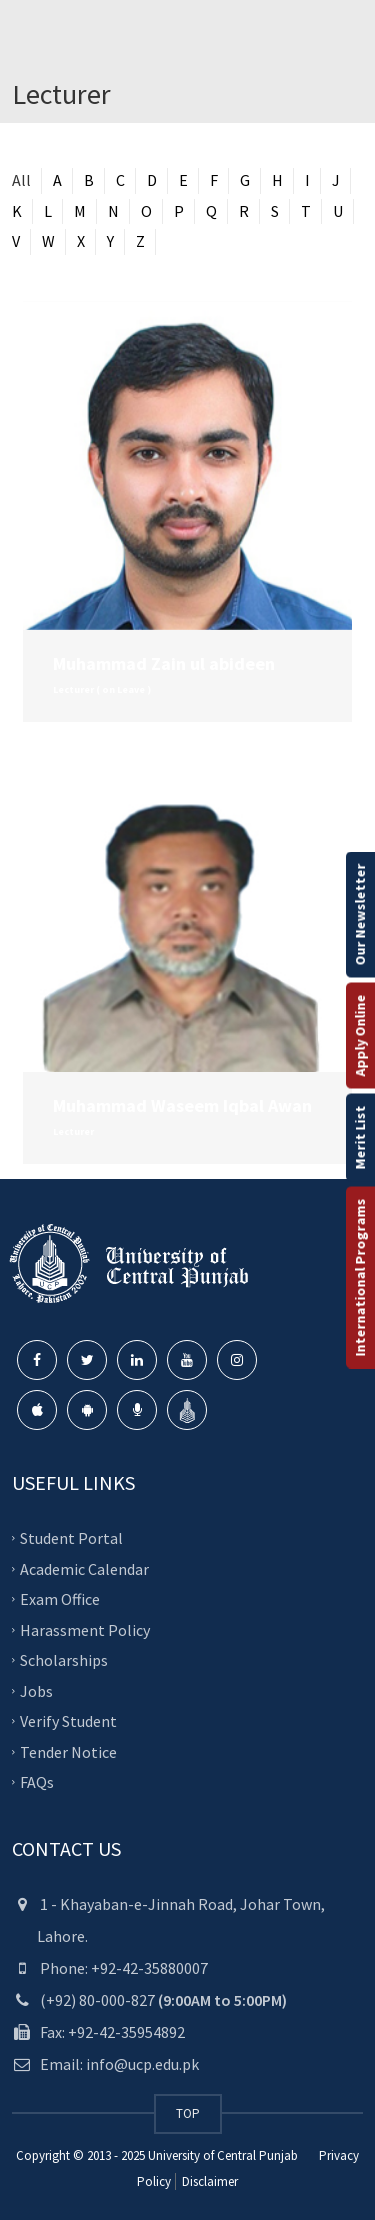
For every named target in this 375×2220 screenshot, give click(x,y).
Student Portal (71, 1538)
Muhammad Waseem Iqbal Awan (182, 1105)
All (21, 180)
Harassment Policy (85, 1629)
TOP (188, 2113)
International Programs (360, 1278)
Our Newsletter (360, 915)
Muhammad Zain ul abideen (164, 663)
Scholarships (64, 1660)
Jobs (36, 1690)
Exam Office (60, 1599)
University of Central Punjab (223, 2155)
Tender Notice (68, 1751)
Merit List (360, 1138)
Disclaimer (208, 2181)
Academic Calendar (84, 1568)
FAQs (37, 1782)
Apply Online (360, 1036)
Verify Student (68, 1721)
